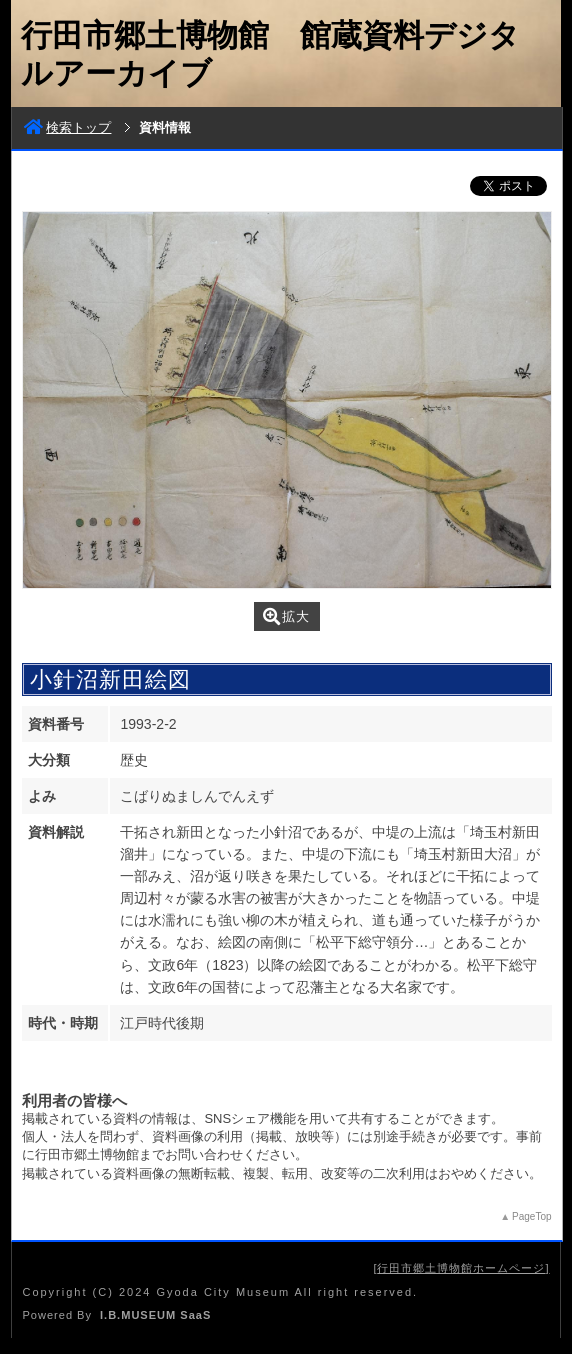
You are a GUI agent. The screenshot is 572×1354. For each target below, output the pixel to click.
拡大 (286, 616)
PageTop (531, 1216)
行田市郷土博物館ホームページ (461, 1268)
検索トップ (67, 127)
